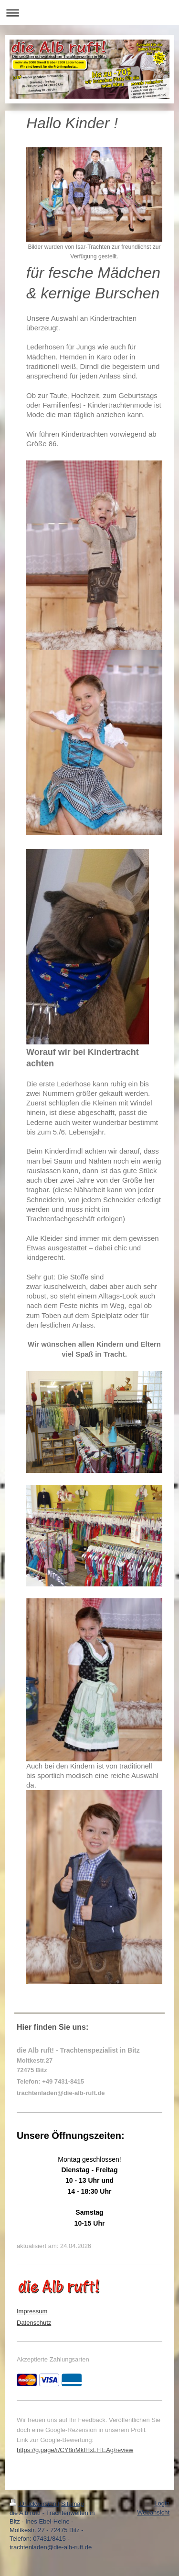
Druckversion (34, 2503)
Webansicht (153, 2512)
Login (161, 2503)
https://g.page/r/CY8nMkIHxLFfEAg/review (75, 2449)
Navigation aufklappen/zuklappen (89, 12)
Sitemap (72, 2503)
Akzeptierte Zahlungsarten (53, 2359)
